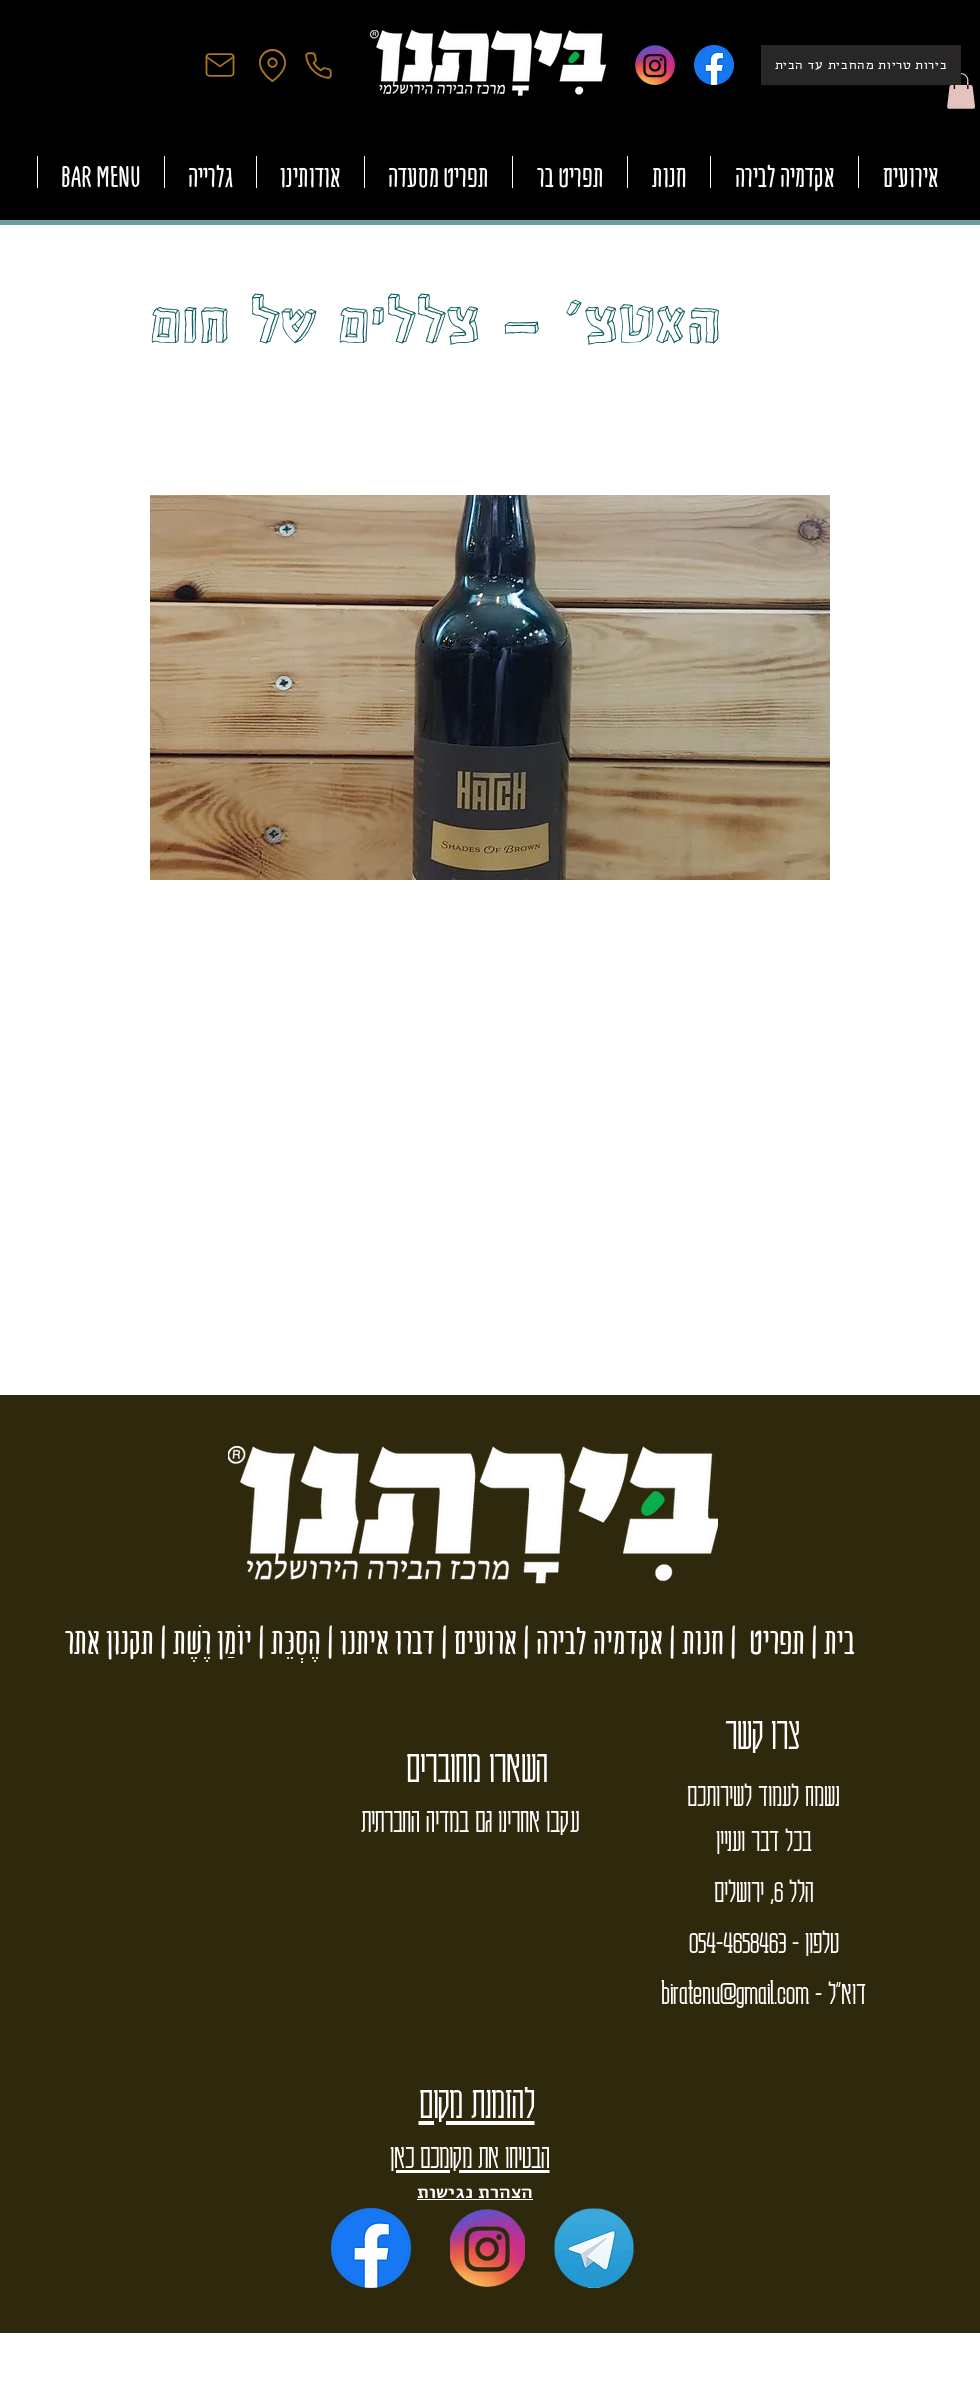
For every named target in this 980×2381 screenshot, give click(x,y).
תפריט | (764, 1641)
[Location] (272, 65)
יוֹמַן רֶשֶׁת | (203, 1641)
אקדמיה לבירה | (590, 1641)
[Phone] (318, 65)
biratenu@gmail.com (735, 1992)
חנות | (693, 1641)
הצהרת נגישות (475, 2191)
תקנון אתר (109, 1641)
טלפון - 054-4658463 (764, 1941)
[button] (961, 91)
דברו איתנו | (378, 1641)
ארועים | (476, 1641)
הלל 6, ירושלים (763, 1890)
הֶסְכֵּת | (286, 1641)
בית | (830, 1641)
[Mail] (220, 65)
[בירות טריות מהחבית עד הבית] (861, 65)
